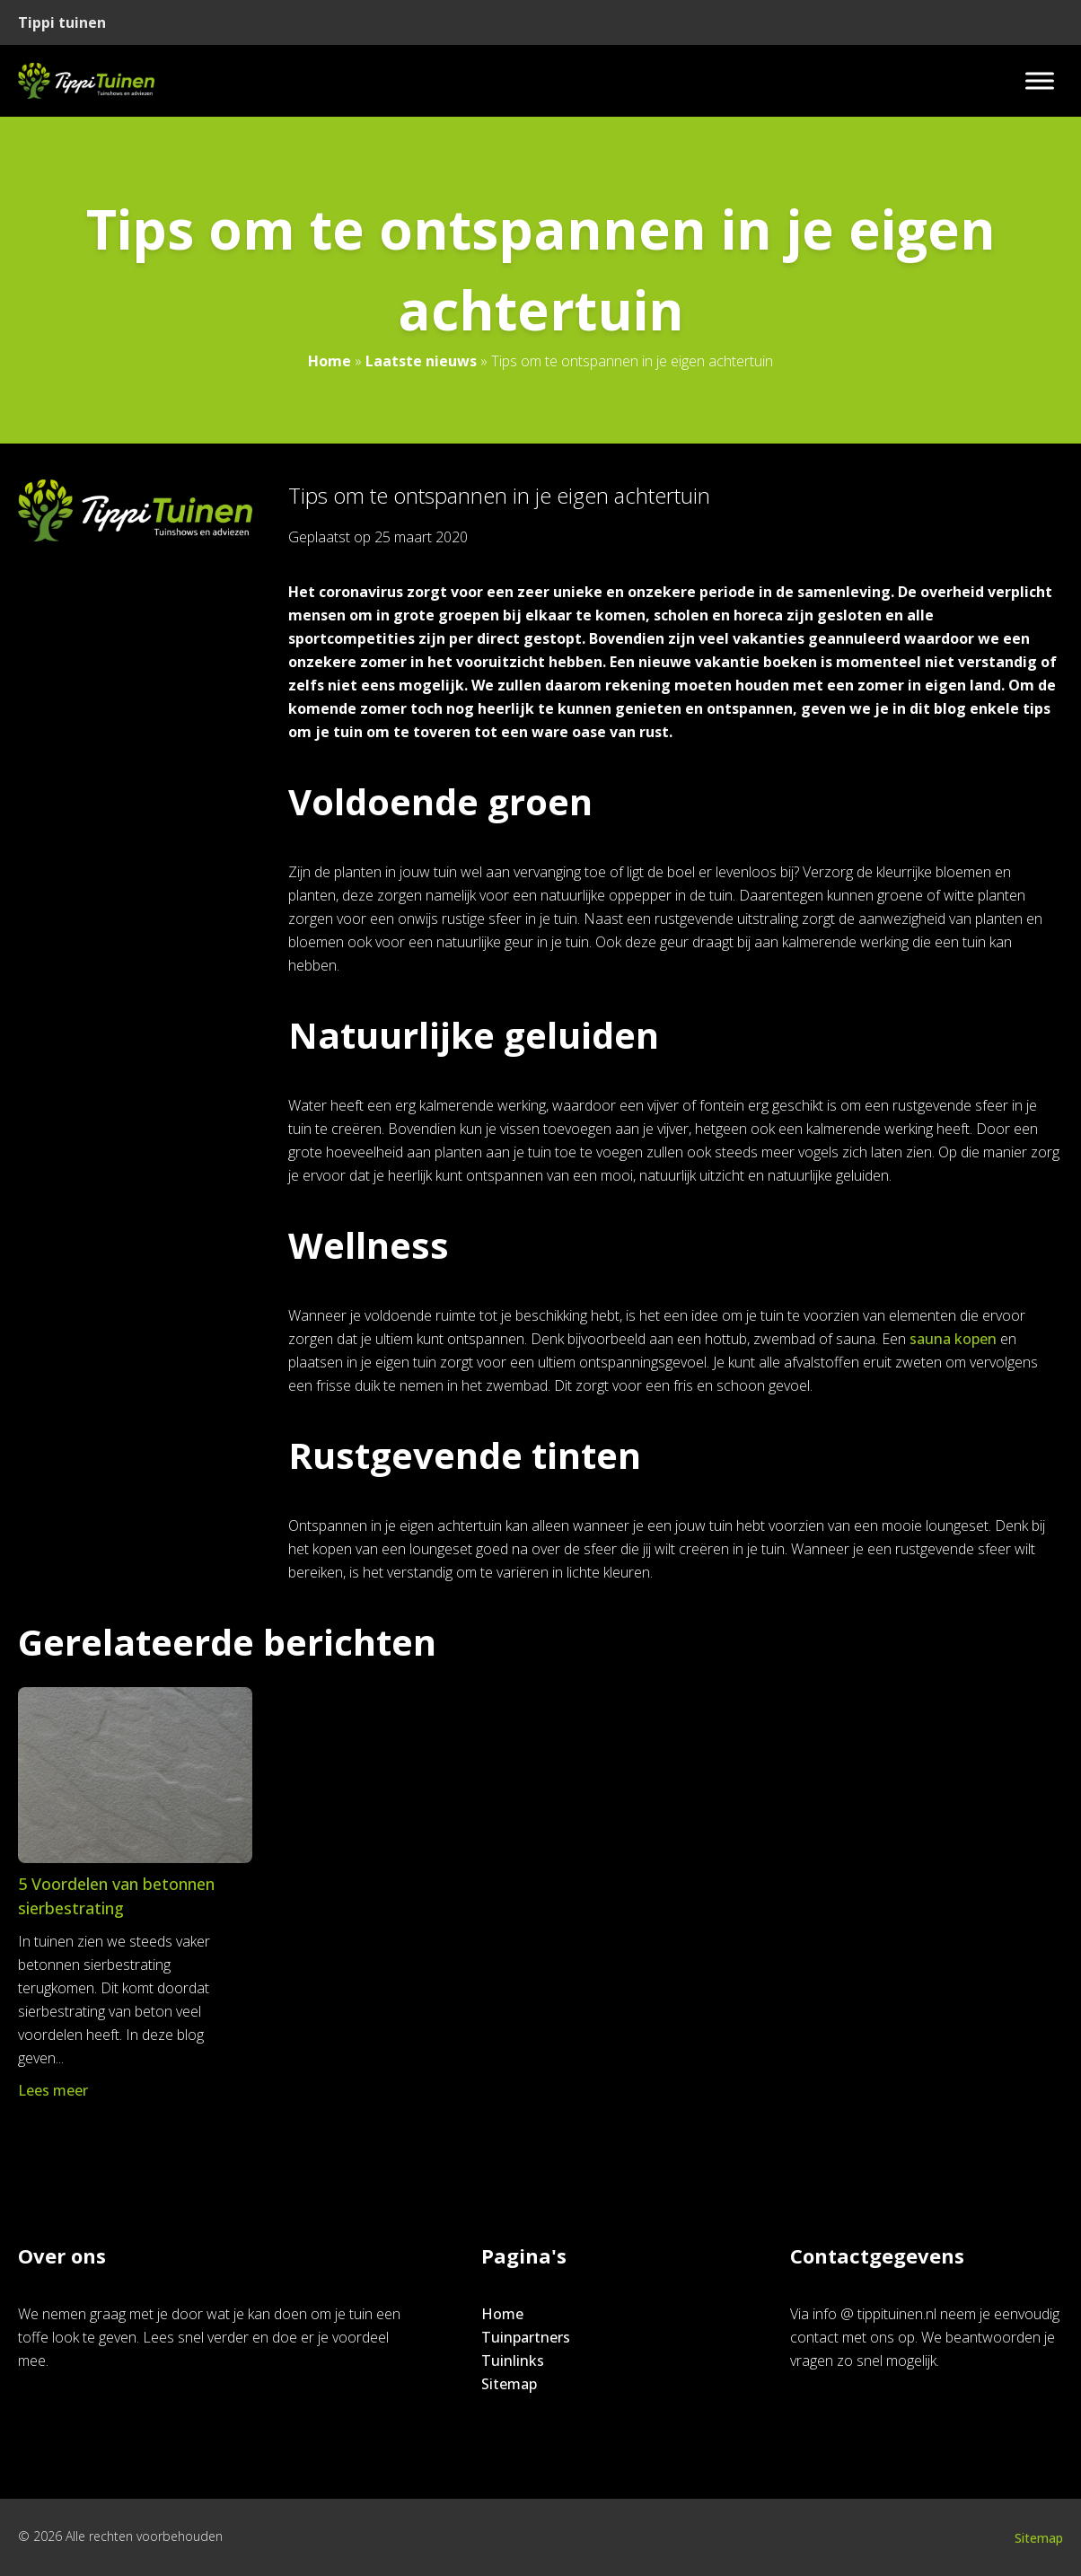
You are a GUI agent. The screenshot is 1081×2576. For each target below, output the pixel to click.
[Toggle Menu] (1039, 80)
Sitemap (509, 2384)
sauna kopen (953, 1339)
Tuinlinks (512, 2360)
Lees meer (55, 2090)
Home (329, 361)
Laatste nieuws (421, 361)
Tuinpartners (525, 2337)
